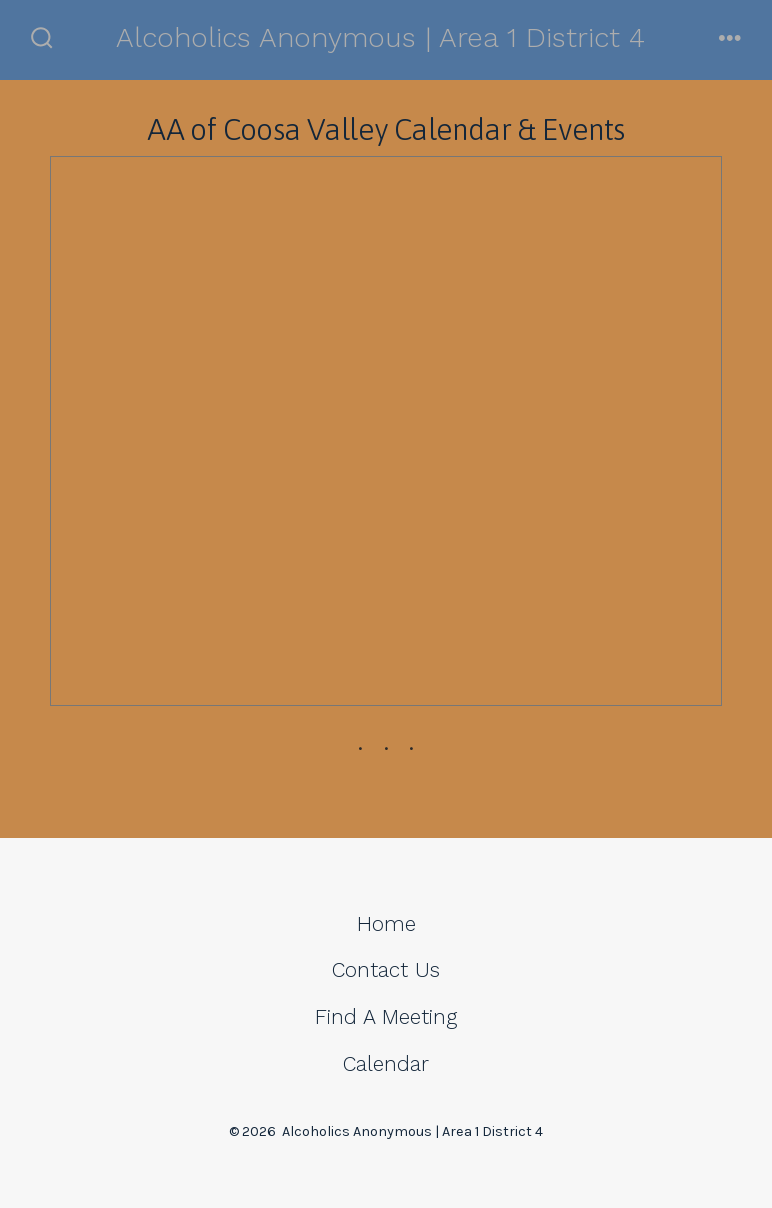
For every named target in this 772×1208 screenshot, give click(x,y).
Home (386, 924)
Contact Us (386, 970)
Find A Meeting (386, 1017)
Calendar (386, 1064)
